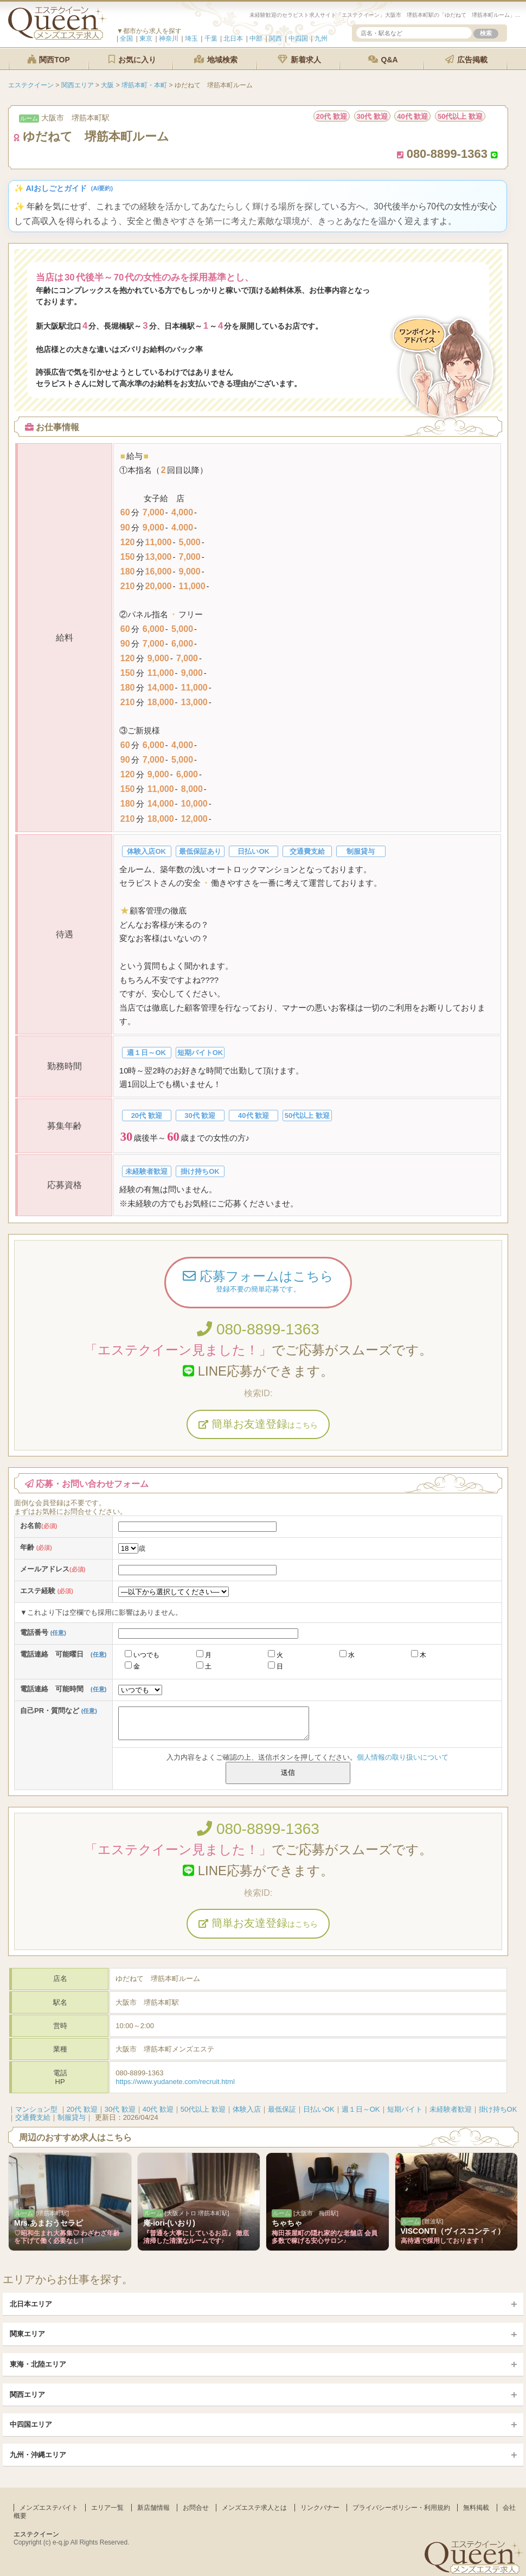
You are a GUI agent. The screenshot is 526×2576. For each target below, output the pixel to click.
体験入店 (247, 2109)
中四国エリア (31, 2424)
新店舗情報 (153, 2507)
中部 (255, 38)
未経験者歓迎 (450, 2109)
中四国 (298, 38)
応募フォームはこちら (258, 1282)
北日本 (233, 38)
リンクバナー (319, 2507)
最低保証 (282, 2109)
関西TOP (48, 59)
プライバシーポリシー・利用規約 (401, 2507)
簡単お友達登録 (258, 1424)
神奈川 (168, 38)
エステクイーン (36, 2534)
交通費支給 (32, 2117)
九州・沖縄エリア (38, 2455)
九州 (321, 38)
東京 (145, 38)
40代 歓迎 (158, 2109)
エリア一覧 (107, 2507)
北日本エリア (31, 2304)
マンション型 (36, 2109)
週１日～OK (361, 2109)
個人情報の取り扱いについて (402, 1757)
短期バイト (404, 2109)
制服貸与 (71, 2117)
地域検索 (216, 59)
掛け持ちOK (498, 2109)
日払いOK (319, 2109)
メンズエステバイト (49, 2507)
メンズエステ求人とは (254, 2507)
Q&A (383, 59)
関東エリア (27, 2334)
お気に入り (132, 59)
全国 (126, 38)
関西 (275, 38)
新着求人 (299, 59)
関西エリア (27, 2394)
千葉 (210, 38)
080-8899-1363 (258, 1329)
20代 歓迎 (82, 2109)
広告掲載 (466, 59)
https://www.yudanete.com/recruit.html (175, 2082)
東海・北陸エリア (38, 2364)
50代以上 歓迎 (203, 2109)
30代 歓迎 (120, 2109)
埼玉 (191, 38)
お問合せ (196, 2507)
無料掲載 (476, 2507)
